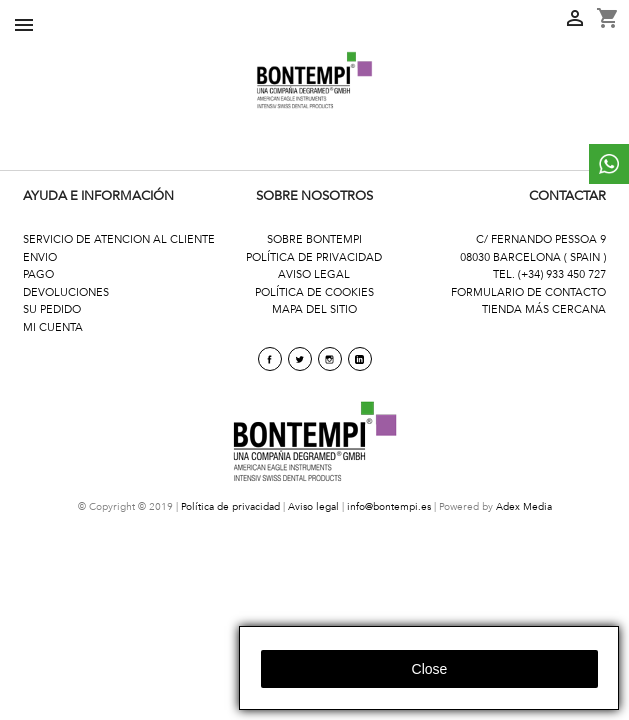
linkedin (360, 359)
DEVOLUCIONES (66, 292)
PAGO (38, 274)
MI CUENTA (53, 327)
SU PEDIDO (52, 309)
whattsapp (609, 164)
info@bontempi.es (389, 506)
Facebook (270, 359)
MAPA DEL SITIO (314, 309)
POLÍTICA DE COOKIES (314, 292)
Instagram (330, 359)
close (430, 669)
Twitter (300, 359)
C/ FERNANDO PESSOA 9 (541, 239)
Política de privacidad (230, 506)
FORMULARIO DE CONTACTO (528, 292)
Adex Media (524, 506)
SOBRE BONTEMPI (314, 239)
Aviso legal (313, 506)
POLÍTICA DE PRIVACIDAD (314, 257)
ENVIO (40, 257)
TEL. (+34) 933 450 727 (549, 274)
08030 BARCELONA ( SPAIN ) (533, 257)
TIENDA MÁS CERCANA (544, 309)
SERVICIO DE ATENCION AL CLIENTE (119, 239)
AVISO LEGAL (314, 274)
